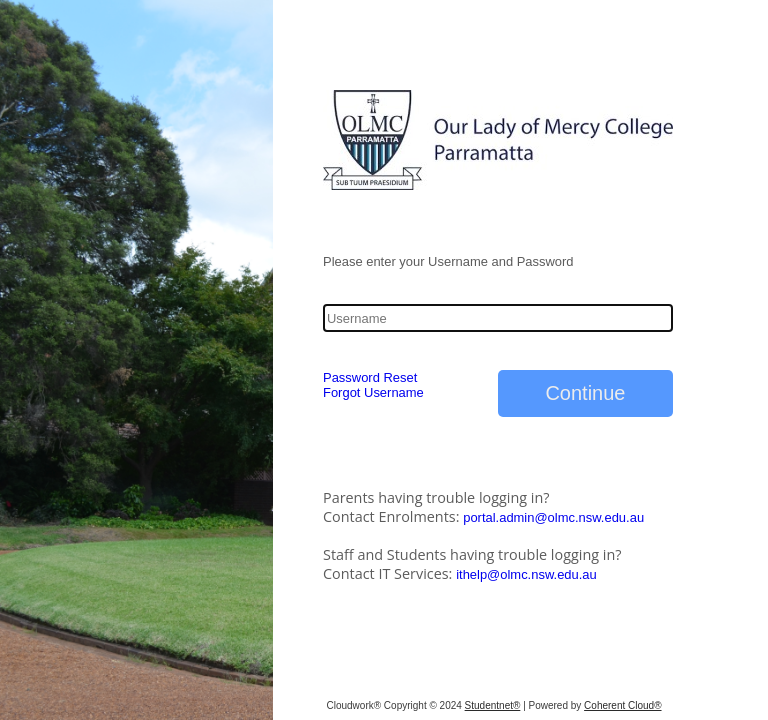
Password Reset (370, 377)
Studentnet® (493, 705)
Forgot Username (373, 392)
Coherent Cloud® (622, 705)
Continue (585, 393)
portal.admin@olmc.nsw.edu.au (553, 517)
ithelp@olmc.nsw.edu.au (526, 574)
